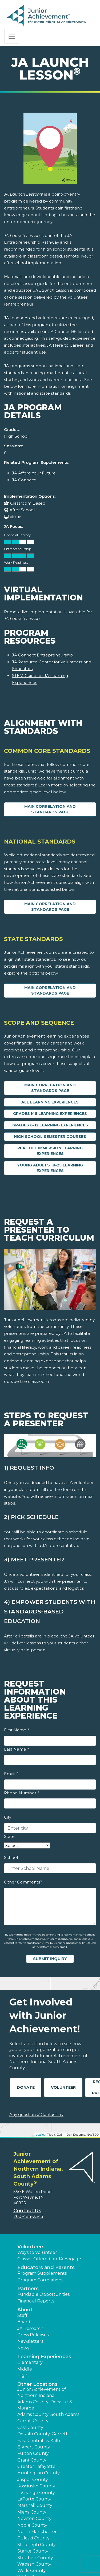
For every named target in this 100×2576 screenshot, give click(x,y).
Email (11, 1773)
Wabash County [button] (34, 2564)
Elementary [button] (30, 2362)
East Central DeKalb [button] (38, 2440)
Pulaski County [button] (33, 2538)
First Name (16, 1729)
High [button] (22, 2375)
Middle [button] (24, 2369)
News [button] (23, 2348)
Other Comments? (23, 1882)
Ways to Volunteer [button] (37, 2252)
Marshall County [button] (34, 2505)
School (11, 1857)
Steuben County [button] (35, 2557)
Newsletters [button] (30, 2341)
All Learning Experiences (50, 1102)
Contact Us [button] (27, 2210)
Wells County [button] (31, 2570)
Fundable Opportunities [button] (43, 2294)
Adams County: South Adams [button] (48, 2414)
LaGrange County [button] (36, 2492)
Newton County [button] (34, 2518)
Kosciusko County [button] (36, 2485)
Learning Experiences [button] (44, 2356)
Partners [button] (28, 2288)
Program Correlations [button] (40, 2279)
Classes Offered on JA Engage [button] (49, 2258)
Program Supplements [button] (42, 2273)
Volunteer (63, 2087)
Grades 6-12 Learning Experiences (50, 1125)
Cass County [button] (30, 2427)
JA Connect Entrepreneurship (42, 655)
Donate (26, 2087)
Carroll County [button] (33, 2420)
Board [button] (23, 2321)
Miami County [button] (31, 2512)
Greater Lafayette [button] (36, 2466)
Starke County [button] (32, 2551)
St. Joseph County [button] (36, 2544)
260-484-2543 (28, 2216)
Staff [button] (22, 2315)
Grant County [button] (31, 2460)
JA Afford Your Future (34, 473)
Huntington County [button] (38, 2472)
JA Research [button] (30, 2328)
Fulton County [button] (33, 2453)
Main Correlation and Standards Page (50, 809)
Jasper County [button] (32, 2479)
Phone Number (21, 1792)
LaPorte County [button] (34, 2499)
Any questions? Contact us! (36, 2114)
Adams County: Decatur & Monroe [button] (44, 2404)
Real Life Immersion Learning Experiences (50, 1151)
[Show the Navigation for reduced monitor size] (11, 36)
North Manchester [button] (37, 2531)
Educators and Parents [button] (46, 2267)
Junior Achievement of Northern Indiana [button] (41, 2392)
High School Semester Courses (50, 1136)
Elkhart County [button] (33, 2447)
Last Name (16, 1749)
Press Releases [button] (33, 2334)
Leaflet (40, 2134)
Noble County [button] (32, 2525)
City (7, 1817)
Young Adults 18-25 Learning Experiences (50, 1168)
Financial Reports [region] (35, 2301)
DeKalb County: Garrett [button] (42, 2433)
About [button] (25, 2309)
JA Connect (24, 479)
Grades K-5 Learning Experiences (50, 1113)
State (9, 1836)
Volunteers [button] (31, 2246)
